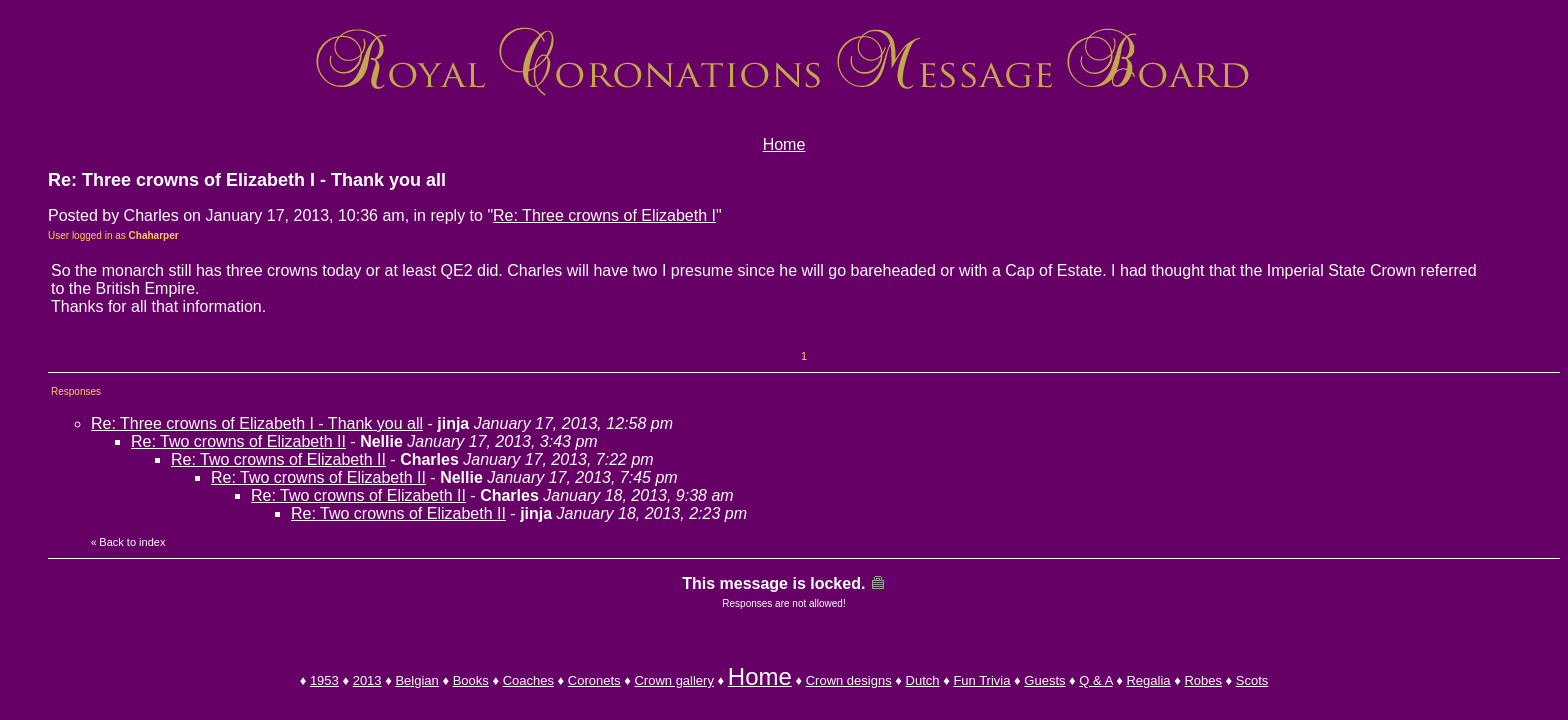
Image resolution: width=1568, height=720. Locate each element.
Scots (1252, 680)
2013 (367, 680)
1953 (324, 680)
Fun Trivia (981, 680)
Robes (1203, 680)
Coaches (528, 680)
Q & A (1095, 680)
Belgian (416, 680)
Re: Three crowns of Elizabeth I (604, 215)
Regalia (1148, 680)
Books (471, 680)
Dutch (923, 680)
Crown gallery (673, 680)
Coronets (594, 680)
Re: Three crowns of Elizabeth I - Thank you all (257, 423)
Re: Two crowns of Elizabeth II (238, 441)
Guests (1044, 680)
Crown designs (849, 680)
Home (784, 144)
